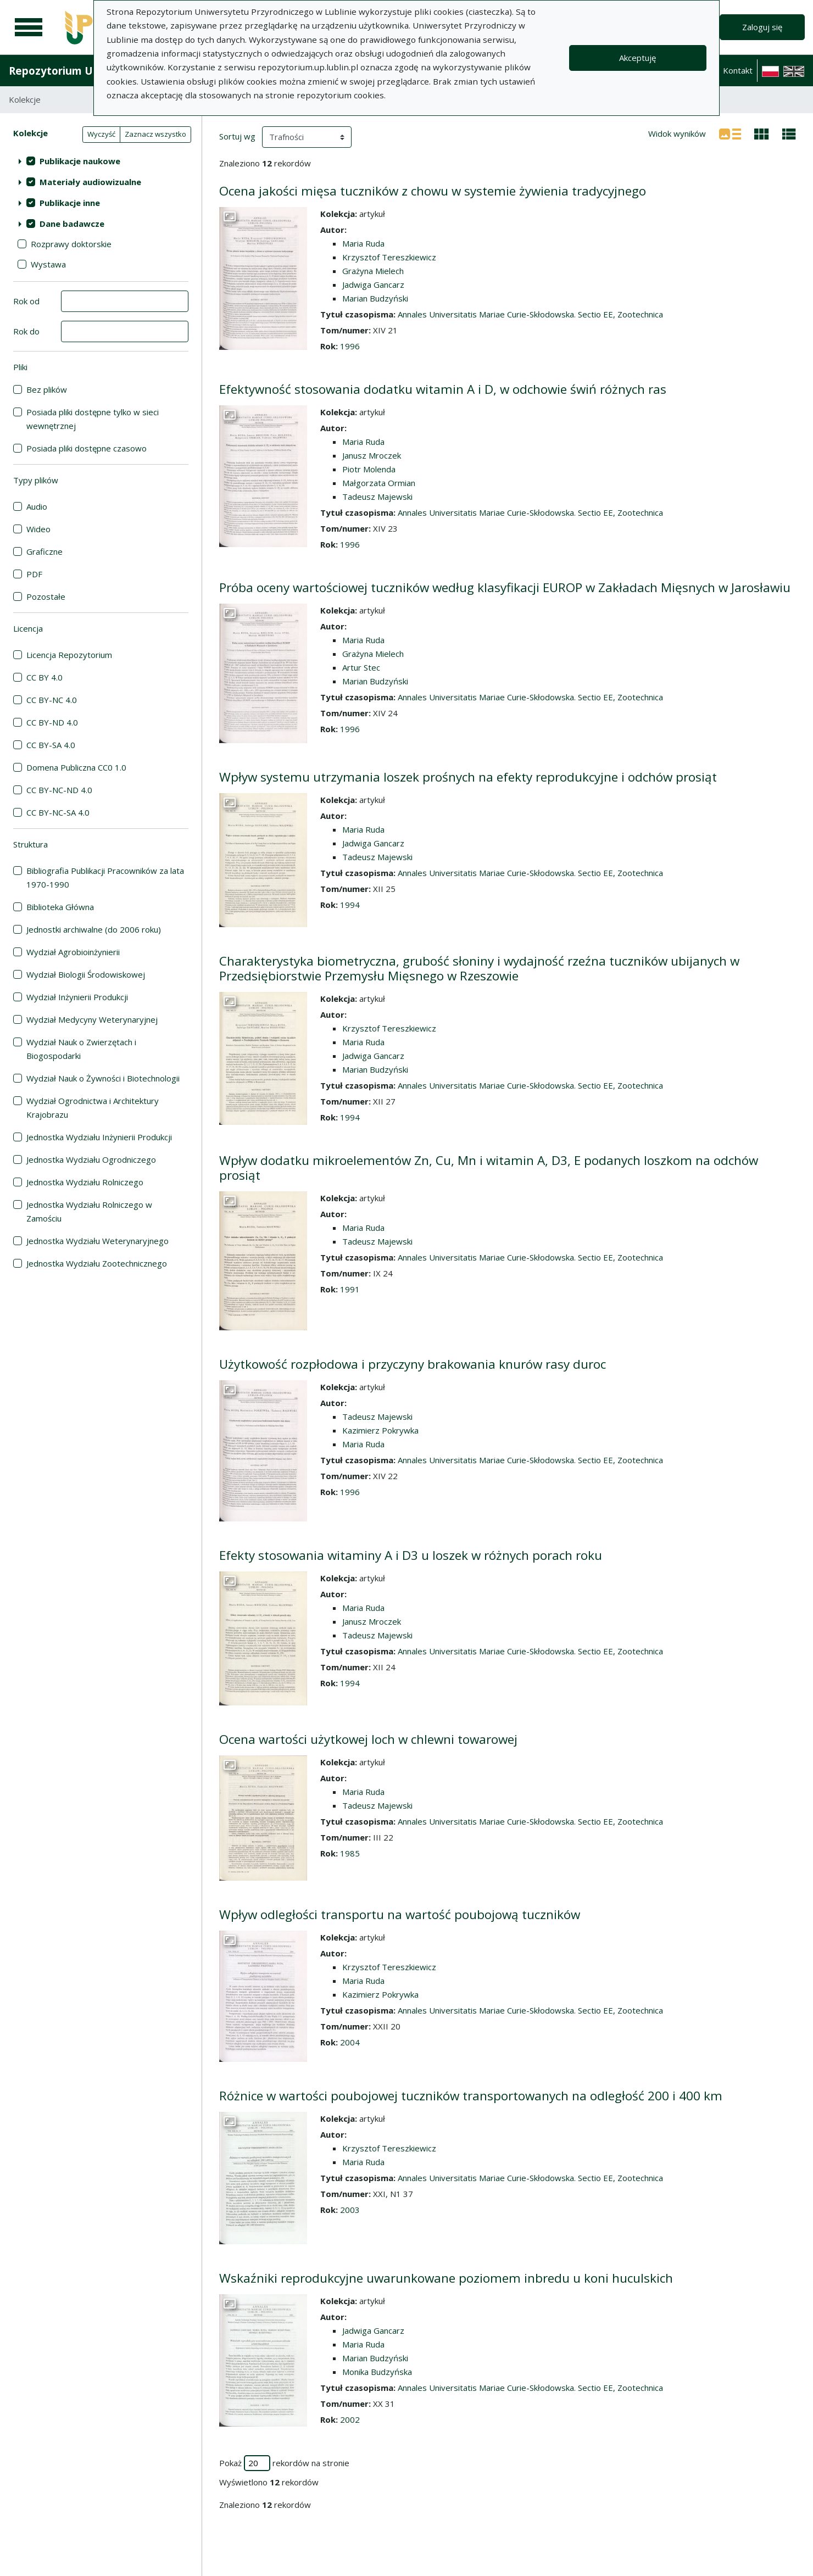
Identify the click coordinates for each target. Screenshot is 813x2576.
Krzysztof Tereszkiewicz (389, 257)
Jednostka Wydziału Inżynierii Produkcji (99, 1136)
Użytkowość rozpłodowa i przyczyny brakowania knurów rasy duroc (412, 1364)
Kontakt (738, 70)
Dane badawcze (72, 223)
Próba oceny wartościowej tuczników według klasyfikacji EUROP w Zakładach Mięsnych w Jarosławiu (504, 587)
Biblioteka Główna (60, 906)
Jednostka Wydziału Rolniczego (84, 1182)
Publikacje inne (70, 202)
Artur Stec (361, 667)
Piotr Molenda (369, 469)
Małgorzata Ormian (378, 482)
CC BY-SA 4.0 (50, 744)
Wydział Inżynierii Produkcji (77, 996)
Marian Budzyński (375, 298)
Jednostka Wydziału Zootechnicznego (96, 1263)
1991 (350, 1289)
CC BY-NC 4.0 (51, 699)
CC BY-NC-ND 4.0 (59, 789)
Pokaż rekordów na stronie (284, 2463)
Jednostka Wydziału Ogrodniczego (91, 1159)
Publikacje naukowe (80, 160)
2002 (350, 2419)
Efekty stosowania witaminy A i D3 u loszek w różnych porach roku (410, 1555)
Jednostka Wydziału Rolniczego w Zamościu (89, 1211)
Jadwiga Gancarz (373, 284)
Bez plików (46, 389)
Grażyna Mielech (373, 270)
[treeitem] (100, 161)
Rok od (26, 300)
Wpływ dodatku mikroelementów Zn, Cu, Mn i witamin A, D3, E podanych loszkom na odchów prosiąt (488, 1168)
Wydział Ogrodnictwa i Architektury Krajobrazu (92, 1107)
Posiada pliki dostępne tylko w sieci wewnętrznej (92, 418)
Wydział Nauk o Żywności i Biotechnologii (103, 1078)
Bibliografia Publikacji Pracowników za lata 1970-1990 (105, 877)
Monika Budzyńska (377, 2371)
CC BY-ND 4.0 (52, 722)
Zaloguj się (762, 26)
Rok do (26, 331)
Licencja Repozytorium (69, 654)
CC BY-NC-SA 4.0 (58, 812)
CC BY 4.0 (44, 677)
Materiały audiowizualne (90, 181)
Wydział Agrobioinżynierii (73, 951)
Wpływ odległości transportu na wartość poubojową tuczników (399, 1914)
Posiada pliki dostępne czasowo (86, 448)
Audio (36, 506)
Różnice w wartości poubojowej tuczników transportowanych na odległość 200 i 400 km (470, 2095)
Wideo (38, 528)
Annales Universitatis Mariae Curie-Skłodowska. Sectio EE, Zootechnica (530, 314)
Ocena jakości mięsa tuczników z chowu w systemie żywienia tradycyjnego (432, 190)
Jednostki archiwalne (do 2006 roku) (93, 929)
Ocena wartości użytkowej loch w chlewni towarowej (368, 1739)
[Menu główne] (28, 27)
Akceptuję (637, 57)
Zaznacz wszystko (155, 134)
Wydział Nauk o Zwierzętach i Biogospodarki (81, 1048)
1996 (350, 346)
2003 (350, 2209)
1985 (350, 1853)
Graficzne (44, 551)
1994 (350, 904)
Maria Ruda (363, 243)
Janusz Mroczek (371, 455)
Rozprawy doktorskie (71, 243)
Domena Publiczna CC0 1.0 (76, 767)
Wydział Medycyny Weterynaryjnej (92, 1019)
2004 (350, 2042)
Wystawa (48, 264)
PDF (34, 573)
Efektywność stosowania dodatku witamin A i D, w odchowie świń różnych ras (442, 389)
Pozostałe (45, 596)
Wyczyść (101, 134)
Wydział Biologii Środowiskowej (85, 974)
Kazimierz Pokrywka (380, 1430)
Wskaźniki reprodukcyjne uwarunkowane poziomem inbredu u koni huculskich (446, 2278)
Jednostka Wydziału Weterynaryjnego (97, 1240)
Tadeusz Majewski (377, 496)
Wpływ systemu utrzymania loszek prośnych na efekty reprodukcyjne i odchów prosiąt (468, 776)
